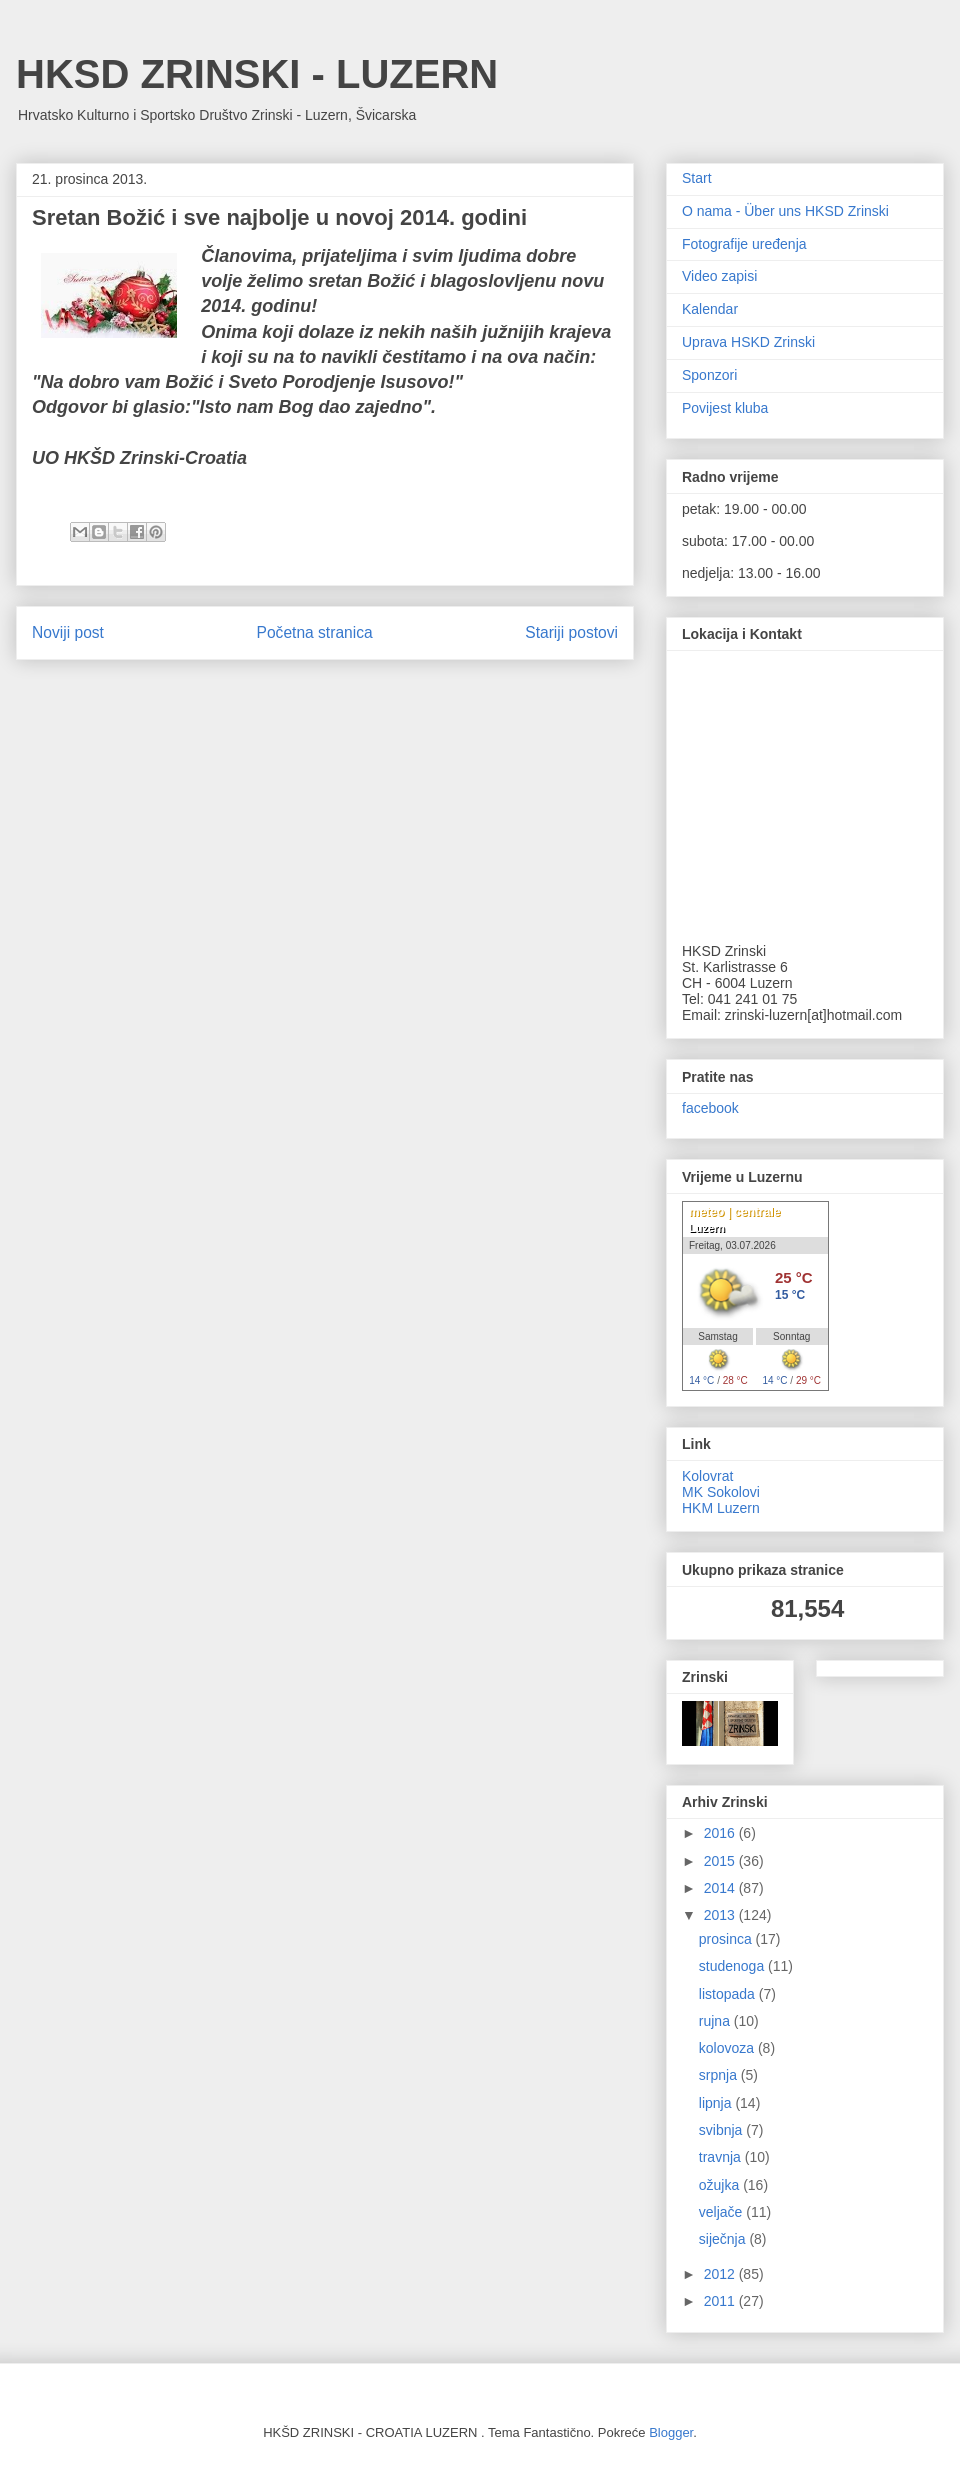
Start (697, 178)
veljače (722, 2212)
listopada (729, 1994)
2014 (721, 1888)
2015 (721, 1861)
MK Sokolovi (721, 1492)
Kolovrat (707, 1476)
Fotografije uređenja (744, 244)
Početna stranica (315, 632)
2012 (721, 2274)
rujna (716, 2021)
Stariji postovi (571, 632)
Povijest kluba (725, 408)
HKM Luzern (721, 1508)
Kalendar (710, 309)
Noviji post (68, 632)
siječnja (724, 2239)
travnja (722, 2157)
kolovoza (728, 2048)
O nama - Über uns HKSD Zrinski (785, 211)
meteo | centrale (734, 1212)
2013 (721, 1915)
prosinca (727, 1939)
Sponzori (709, 375)
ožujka (721, 2185)
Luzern (707, 1228)
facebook (710, 1108)
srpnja (720, 2075)
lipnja (717, 2103)
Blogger (671, 2432)
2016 (721, 1833)
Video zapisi (719, 276)
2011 (721, 2301)
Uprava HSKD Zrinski (748, 342)
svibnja (722, 2130)
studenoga (733, 1966)
